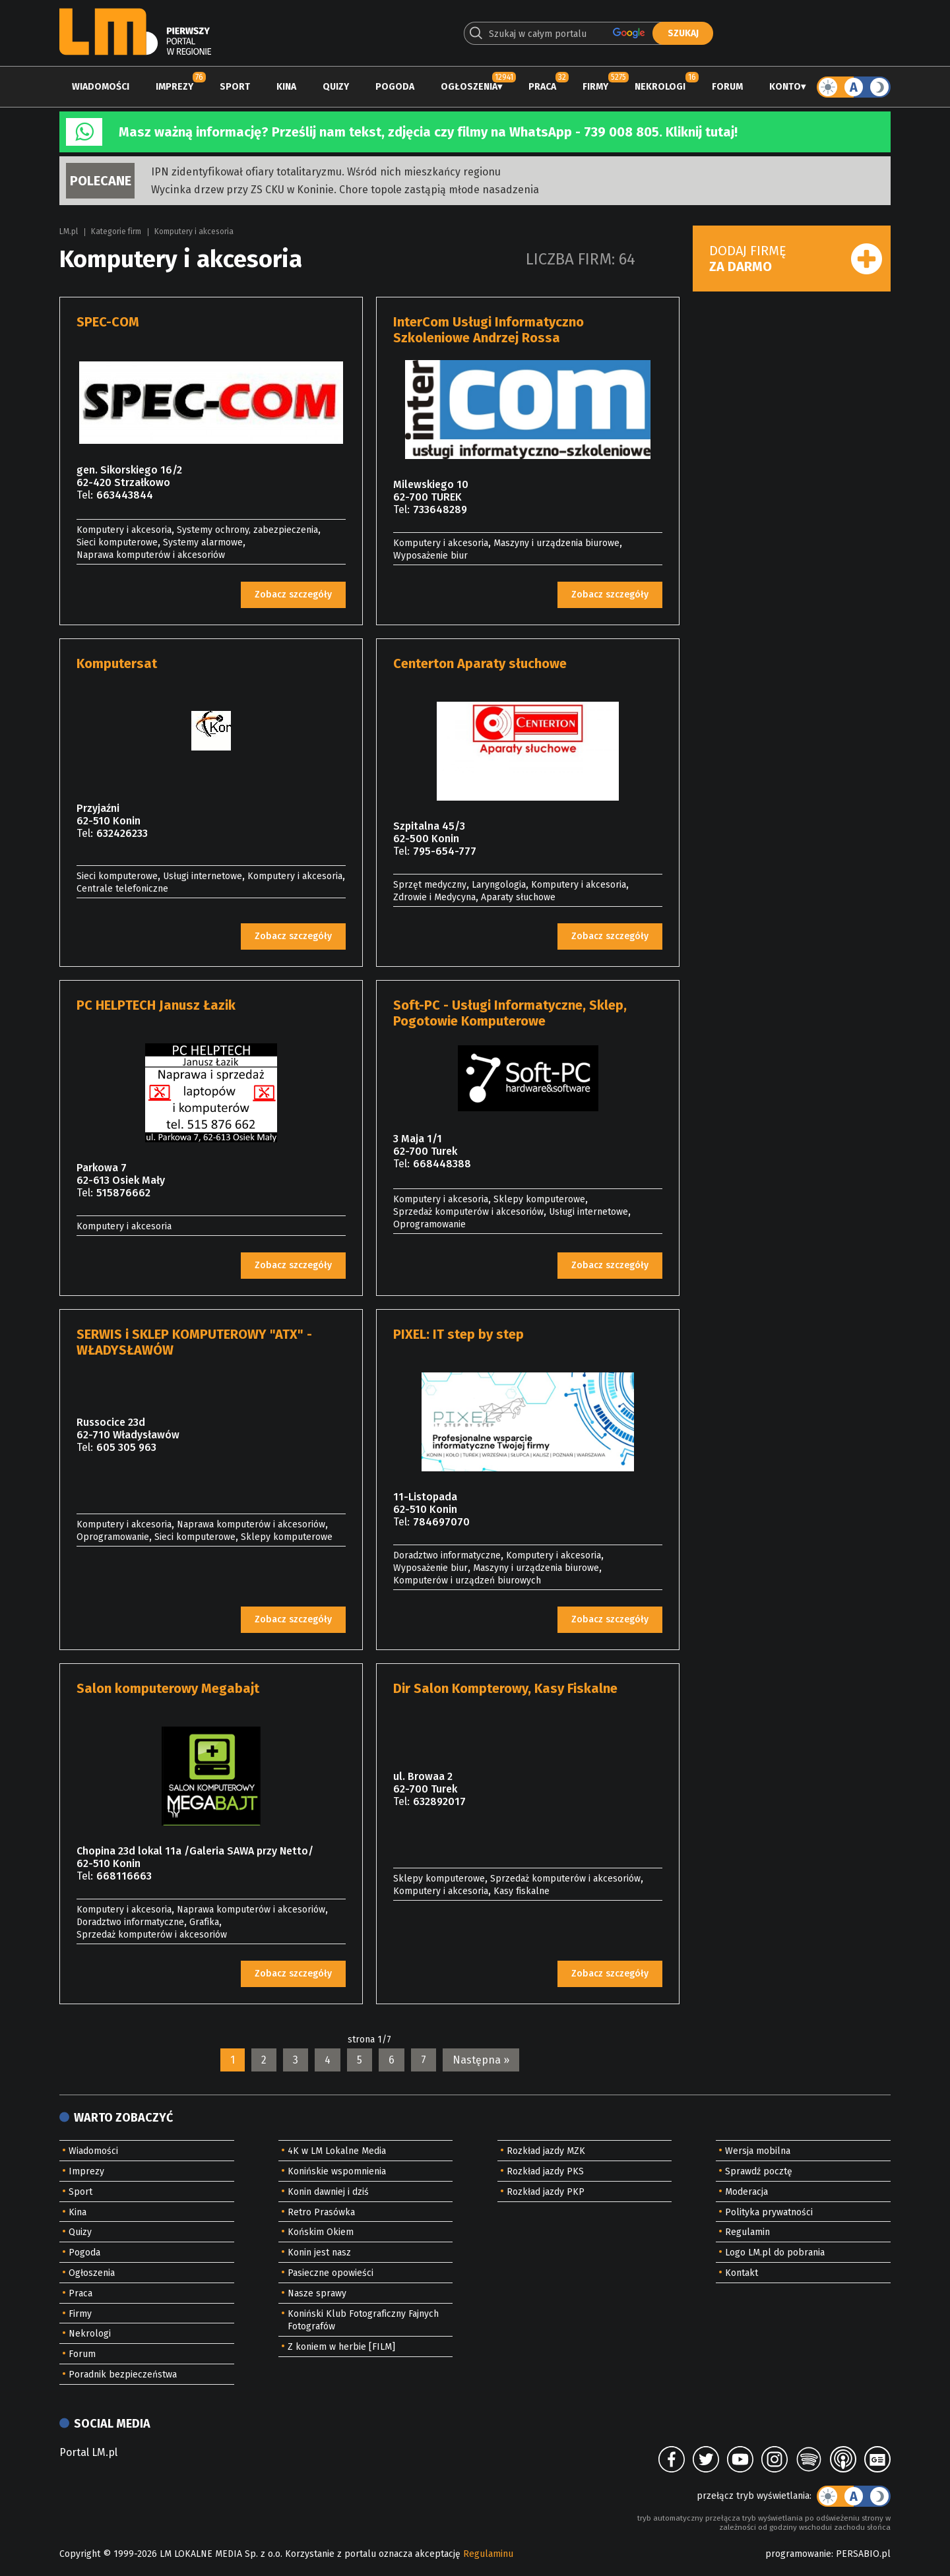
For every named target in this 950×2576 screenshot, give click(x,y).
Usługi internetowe (202, 876)
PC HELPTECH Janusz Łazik (156, 1005)
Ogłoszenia (469, 86)
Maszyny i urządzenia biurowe (556, 543)
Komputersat (117, 663)
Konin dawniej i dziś (328, 2191)
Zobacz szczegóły (293, 594)
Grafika (204, 1922)
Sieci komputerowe (117, 542)
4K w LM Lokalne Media (337, 2151)
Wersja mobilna (757, 2151)
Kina (286, 86)
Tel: (85, 495)
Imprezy (174, 86)
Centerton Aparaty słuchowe (480, 663)
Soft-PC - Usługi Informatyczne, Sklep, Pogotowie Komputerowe (510, 1013)
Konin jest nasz (319, 2252)
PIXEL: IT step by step (458, 1334)
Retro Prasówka (321, 2212)
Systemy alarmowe (203, 542)
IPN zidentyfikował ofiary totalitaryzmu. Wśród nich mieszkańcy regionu (326, 172)
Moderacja (746, 2191)
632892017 (439, 1801)
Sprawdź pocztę (758, 2171)
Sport (235, 86)
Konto (785, 86)
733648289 (440, 509)
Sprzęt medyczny (429, 884)
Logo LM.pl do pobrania (775, 2252)
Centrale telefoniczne (122, 888)
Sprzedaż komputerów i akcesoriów (468, 1211)
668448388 (442, 1163)
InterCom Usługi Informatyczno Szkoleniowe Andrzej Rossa (488, 330)
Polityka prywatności (769, 2212)
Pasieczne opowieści (330, 2273)
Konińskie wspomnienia (337, 2171)
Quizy (336, 86)
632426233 (122, 833)
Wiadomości (100, 86)
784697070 (441, 1522)
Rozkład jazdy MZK (546, 2151)
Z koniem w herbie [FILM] (341, 2346)
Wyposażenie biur (430, 555)
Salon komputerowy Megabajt (168, 1688)
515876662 (123, 1192)
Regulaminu (488, 2554)
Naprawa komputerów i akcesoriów (151, 555)
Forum (727, 86)
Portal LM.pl (88, 2452)
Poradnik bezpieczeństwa (123, 2374)
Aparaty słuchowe (518, 897)
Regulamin (747, 2232)
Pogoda (394, 86)
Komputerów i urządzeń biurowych (467, 1580)
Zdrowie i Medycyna (434, 897)
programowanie (798, 2554)
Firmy (595, 86)
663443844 (124, 495)
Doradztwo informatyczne (447, 1555)
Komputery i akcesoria (194, 231)
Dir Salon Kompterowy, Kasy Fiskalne (505, 1688)
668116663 (124, 1876)
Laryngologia (499, 884)
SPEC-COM (108, 322)
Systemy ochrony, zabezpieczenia (247, 530)
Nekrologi (660, 86)
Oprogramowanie (429, 1224)
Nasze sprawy (317, 2293)
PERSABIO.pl (863, 2554)
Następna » (481, 2060)
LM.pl (68, 231)
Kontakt (741, 2273)
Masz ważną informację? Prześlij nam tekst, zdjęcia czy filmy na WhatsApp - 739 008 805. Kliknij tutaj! (428, 132)
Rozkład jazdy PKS (545, 2171)
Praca (542, 86)
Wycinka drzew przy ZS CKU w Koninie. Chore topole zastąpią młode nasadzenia (345, 189)
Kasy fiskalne (521, 1891)
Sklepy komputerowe (539, 1199)
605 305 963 (126, 1447)
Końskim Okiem (321, 2232)
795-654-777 (444, 851)
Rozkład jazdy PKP (546, 2191)
